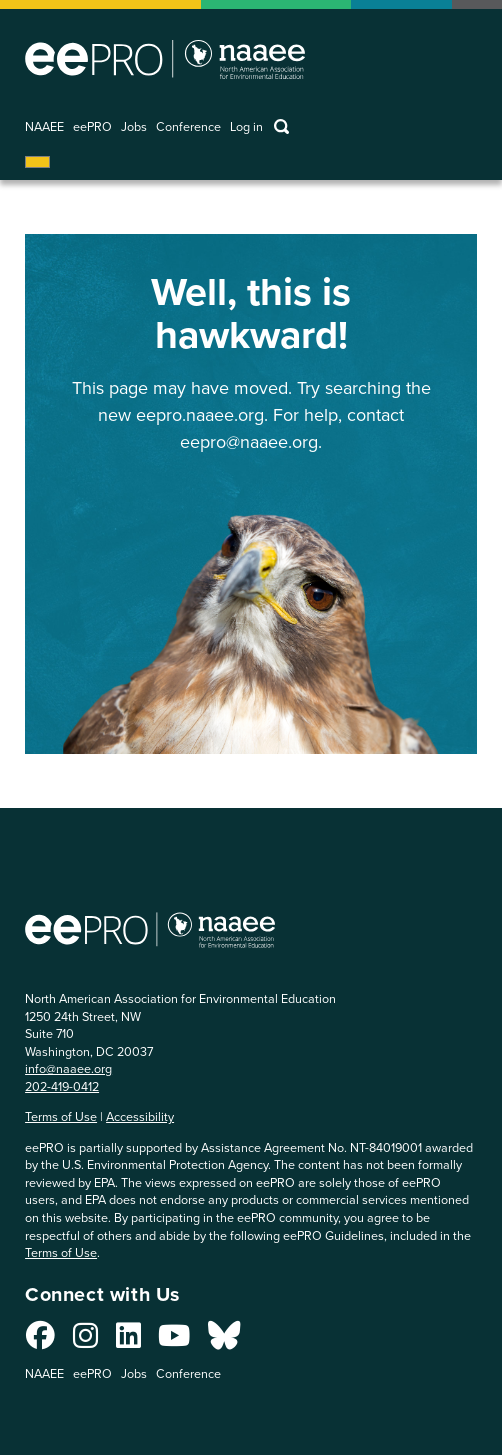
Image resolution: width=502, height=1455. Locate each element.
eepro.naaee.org (200, 415)
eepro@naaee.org (249, 442)
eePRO (92, 127)
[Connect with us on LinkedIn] (128, 1341)
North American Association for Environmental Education (165, 59)
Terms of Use (61, 1116)
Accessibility (140, 1116)
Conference (188, 127)
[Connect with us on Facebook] (40, 1341)
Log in (246, 127)
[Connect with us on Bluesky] (224, 1341)
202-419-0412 (62, 1086)
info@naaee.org (68, 1068)
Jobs (134, 127)
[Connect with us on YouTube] (174, 1341)
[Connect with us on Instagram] (85, 1341)
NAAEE (44, 127)
